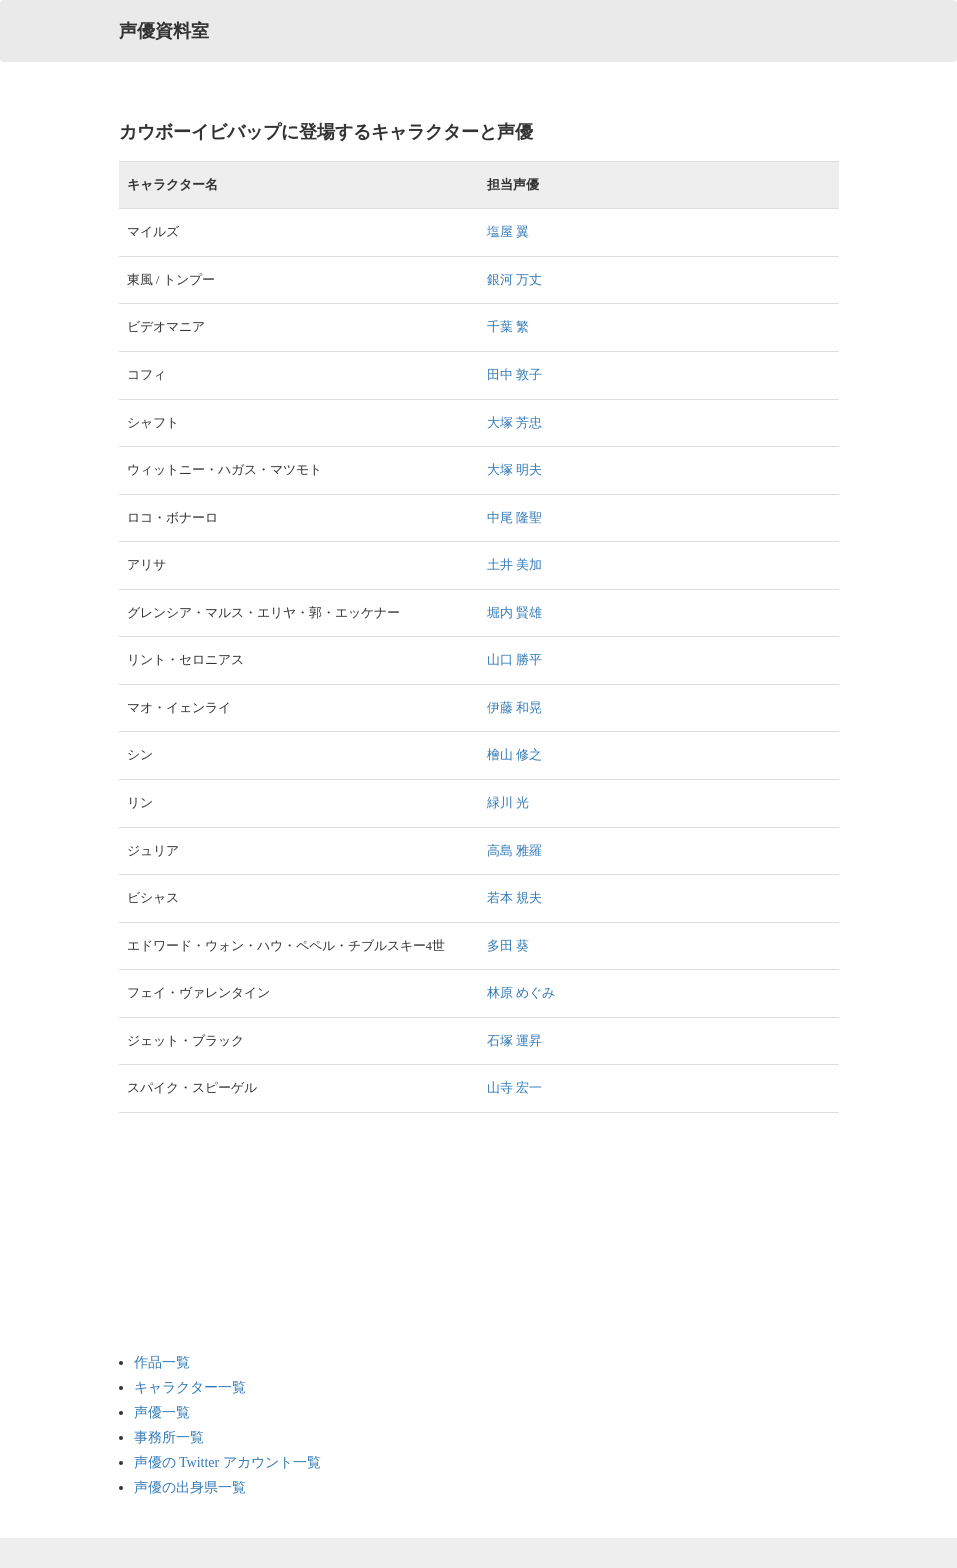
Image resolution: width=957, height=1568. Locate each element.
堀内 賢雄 (514, 612)
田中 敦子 (514, 374)
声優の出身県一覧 (190, 1487)
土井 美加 (514, 564)
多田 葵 (508, 945)
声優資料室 (164, 31)
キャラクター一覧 (190, 1387)
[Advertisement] (214, 1233)
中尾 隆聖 (514, 517)
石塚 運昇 (514, 1040)
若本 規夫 (514, 897)
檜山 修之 (514, 754)
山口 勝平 (514, 659)
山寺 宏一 (514, 1087)
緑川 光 (508, 802)
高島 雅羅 (514, 850)
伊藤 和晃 (514, 707)
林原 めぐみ (521, 992)
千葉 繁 (508, 326)
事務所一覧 (169, 1437)
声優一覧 (162, 1412)
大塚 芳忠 (514, 422)
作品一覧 (162, 1362)
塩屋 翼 (508, 231)
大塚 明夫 (514, 469)
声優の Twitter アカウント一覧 (227, 1462)
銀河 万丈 (514, 279)
